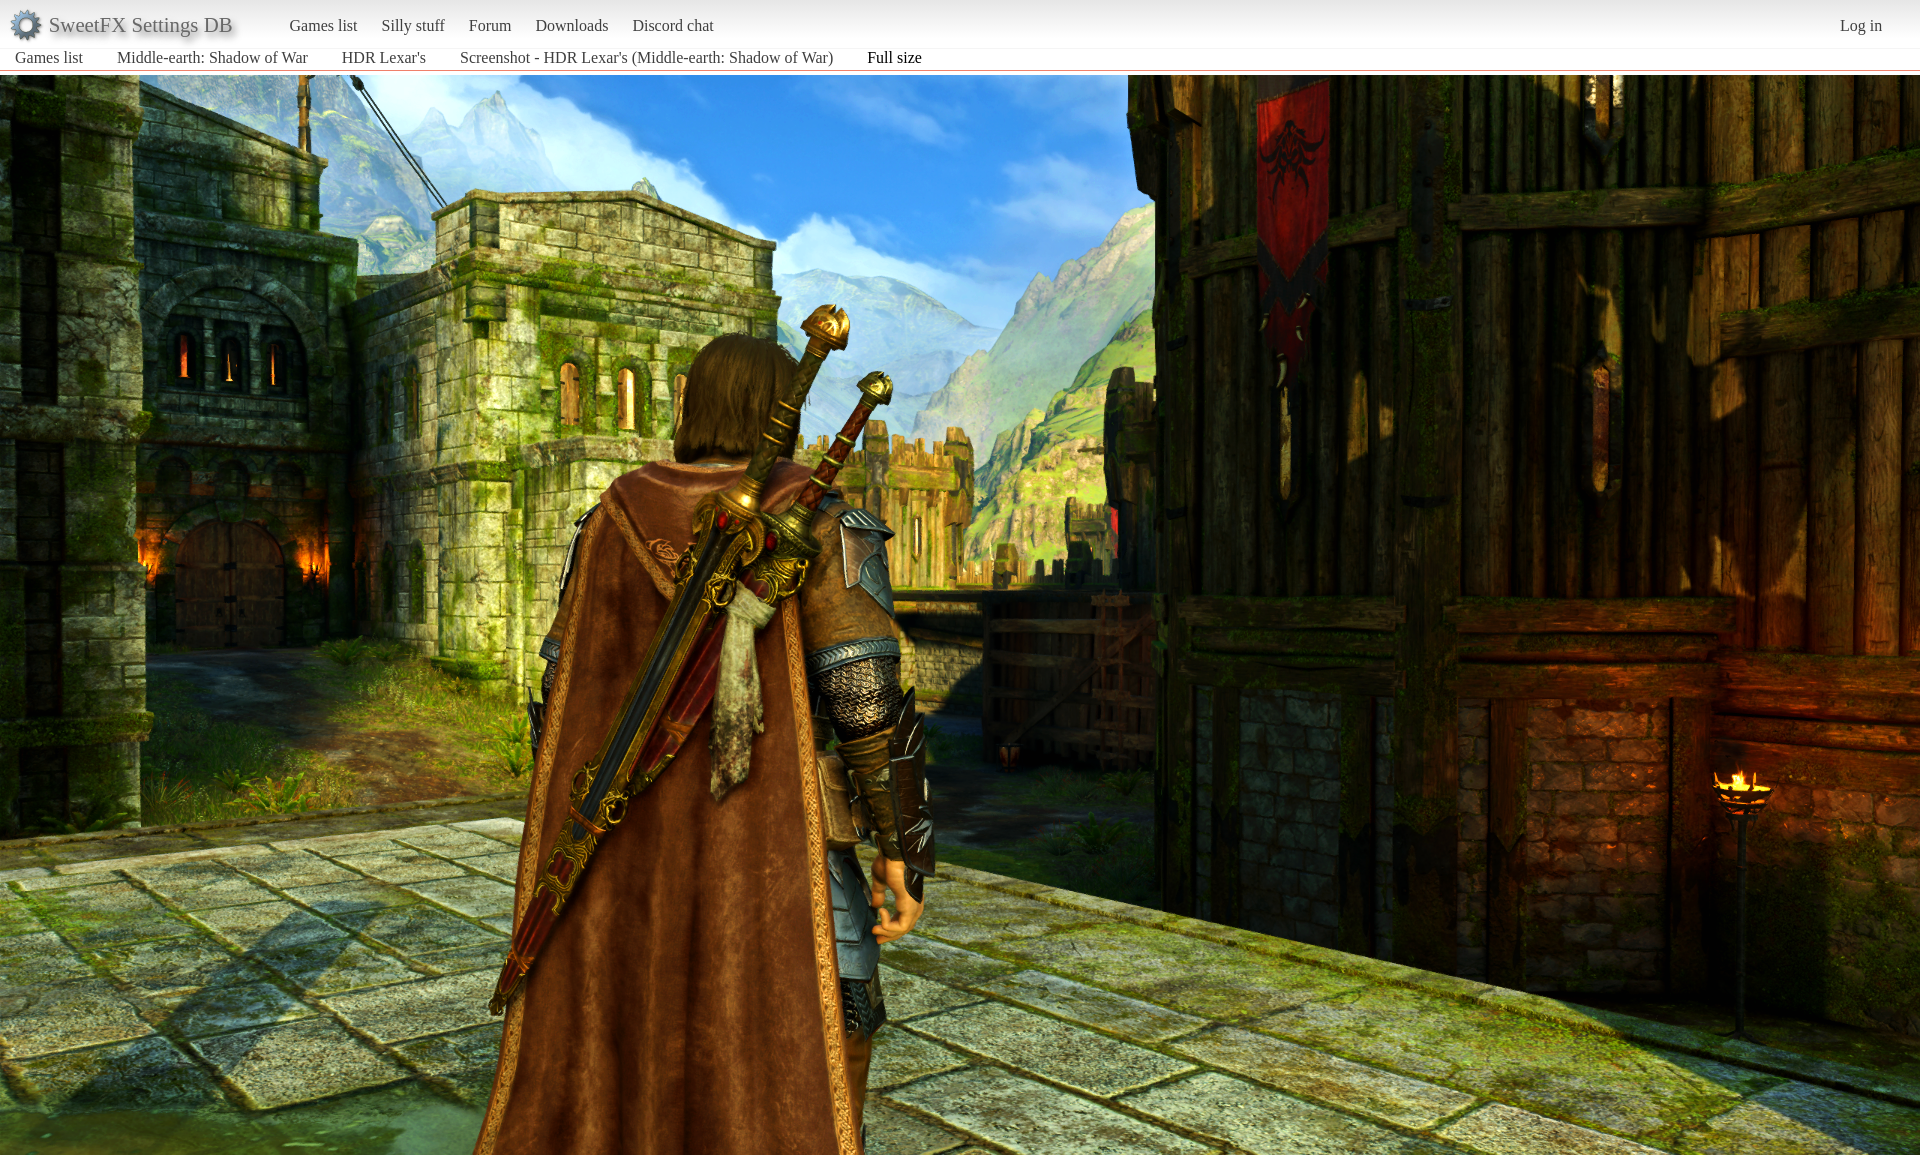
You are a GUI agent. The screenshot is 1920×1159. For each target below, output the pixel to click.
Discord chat (672, 25)
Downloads (571, 25)
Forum (490, 25)
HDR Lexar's (386, 57)
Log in (1861, 25)
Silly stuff (413, 25)
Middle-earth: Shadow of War (212, 57)
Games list (324, 25)
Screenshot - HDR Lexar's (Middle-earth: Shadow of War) (646, 57)
